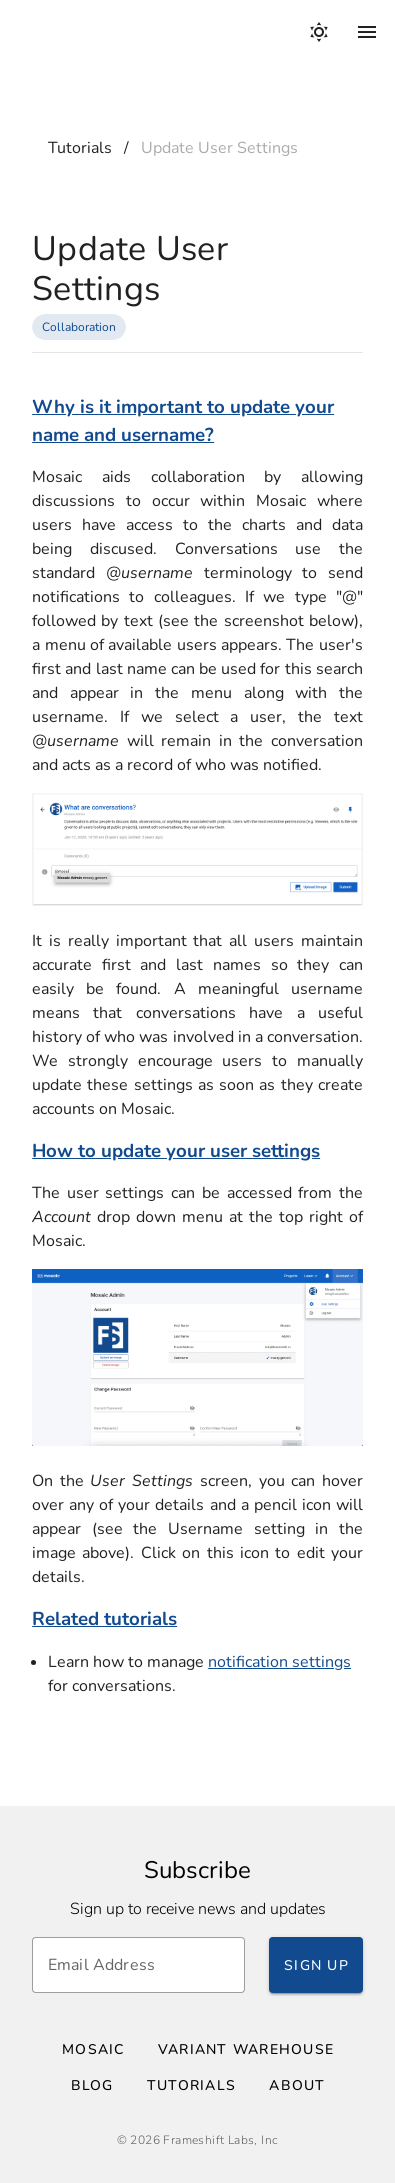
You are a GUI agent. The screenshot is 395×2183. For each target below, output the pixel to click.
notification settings (279, 1662)
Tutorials (80, 148)
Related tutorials (104, 1619)
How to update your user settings (176, 1151)
